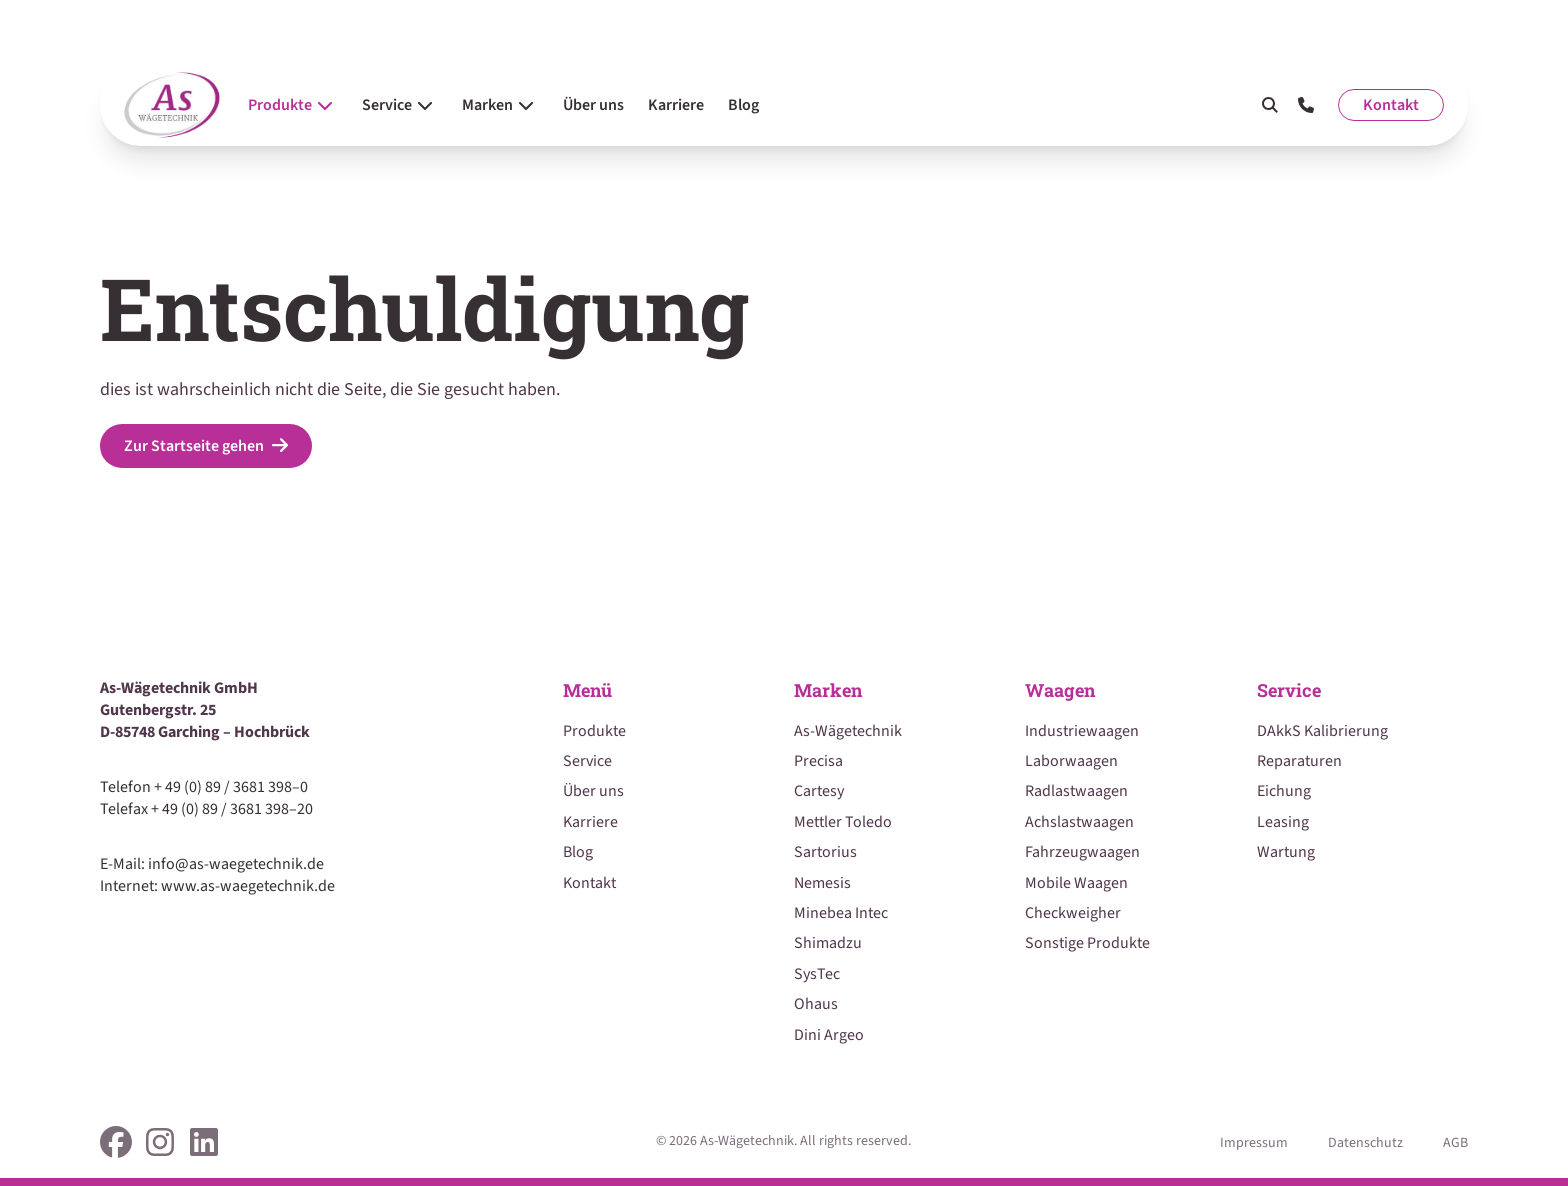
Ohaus (816, 1004)
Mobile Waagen (1076, 883)
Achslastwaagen (1079, 822)
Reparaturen (1299, 761)
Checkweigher (1073, 913)
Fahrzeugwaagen (1082, 852)
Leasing (1283, 822)
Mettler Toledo (843, 822)
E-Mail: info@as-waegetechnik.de (212, 864)
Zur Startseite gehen (206, 446)
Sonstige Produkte (1087, 943)
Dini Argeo (829, 1035)
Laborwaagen (1071, 761)
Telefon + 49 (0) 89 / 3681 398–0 (204, 787)
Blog (578, 852)
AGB (1455, 1143)
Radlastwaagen (1076, 791)
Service (587, 761)
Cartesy (819, 791)
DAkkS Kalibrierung (1322, 731)
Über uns (593, 791)
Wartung (1286, 852)
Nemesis (822, 883)
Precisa (818, 761)
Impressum (1254, 1143)
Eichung (1284, 791)
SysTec (817, 974)
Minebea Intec (841, 913)
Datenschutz (1365, 1143)
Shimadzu (828, 943)
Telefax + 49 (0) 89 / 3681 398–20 (206, 809)
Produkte (594, 731)
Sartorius (825, 852)
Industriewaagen (1082, 731)
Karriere (590, 822)
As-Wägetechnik (848, 731)
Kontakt (1391, 105)
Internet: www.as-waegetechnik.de (217, 886)
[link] (116, 1142)
